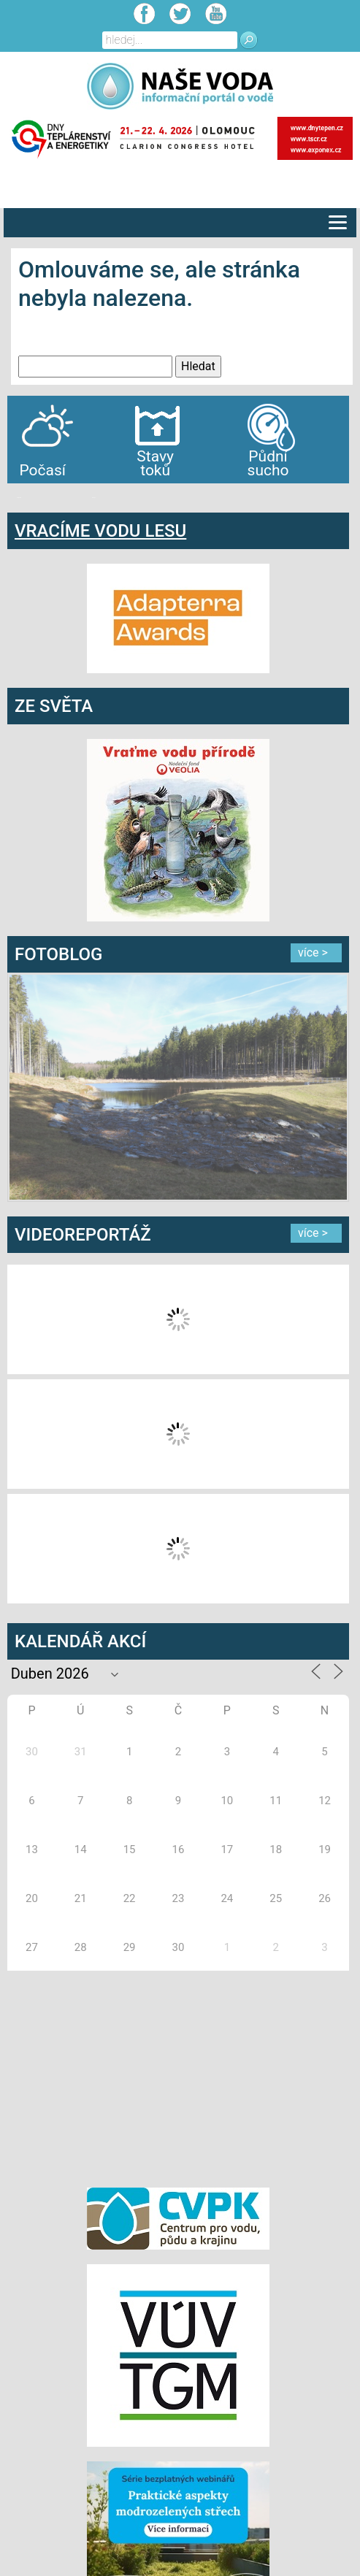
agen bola (93, 497)
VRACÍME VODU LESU (100, 531)
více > (313, 952)
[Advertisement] (178, 2076)
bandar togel (19, 497)
